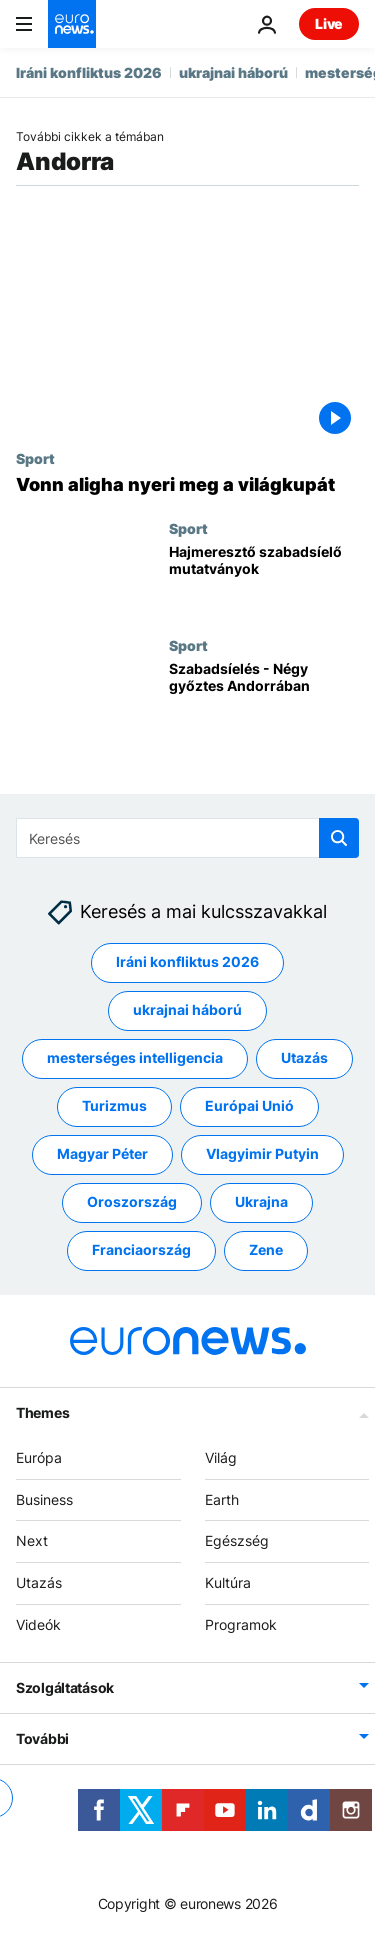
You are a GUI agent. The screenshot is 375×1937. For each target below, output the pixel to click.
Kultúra (228, 1582)
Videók (38, 1624)
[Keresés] (187, 838)
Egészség (237, 1540)
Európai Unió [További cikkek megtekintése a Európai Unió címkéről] (249, 1105)
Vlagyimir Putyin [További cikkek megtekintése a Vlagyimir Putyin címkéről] (262, 1153)
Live (329, 23)
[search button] (339, 838)
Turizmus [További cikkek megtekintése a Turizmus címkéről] (114, 1105)
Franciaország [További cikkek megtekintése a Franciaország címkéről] (141, 1249)
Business (44, 1498)
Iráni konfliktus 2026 (89, 72)
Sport (35, 458)
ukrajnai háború (233, 72)
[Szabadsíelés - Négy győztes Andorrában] (264, 695)
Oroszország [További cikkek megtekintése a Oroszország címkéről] (132, 1201)
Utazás (39, 1582)
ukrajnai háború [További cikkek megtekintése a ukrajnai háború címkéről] (187, 1009)
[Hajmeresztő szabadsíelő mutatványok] (264, 578)
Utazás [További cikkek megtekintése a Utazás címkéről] (304, 1057)
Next (32, 1540)
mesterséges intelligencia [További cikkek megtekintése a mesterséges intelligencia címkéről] (135, 1057)
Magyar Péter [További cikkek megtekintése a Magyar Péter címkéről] (102, 1153)
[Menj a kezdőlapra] (72, 24)
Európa (39, 1457)
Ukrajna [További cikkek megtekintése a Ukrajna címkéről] (261, 1201)
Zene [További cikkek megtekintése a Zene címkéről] (266, 1249)
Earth (222, 1498)
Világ (221, 1457)
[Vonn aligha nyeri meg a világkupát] (187, 485)
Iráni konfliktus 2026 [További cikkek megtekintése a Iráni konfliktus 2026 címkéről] (187, 961)
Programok (241, 1624)
